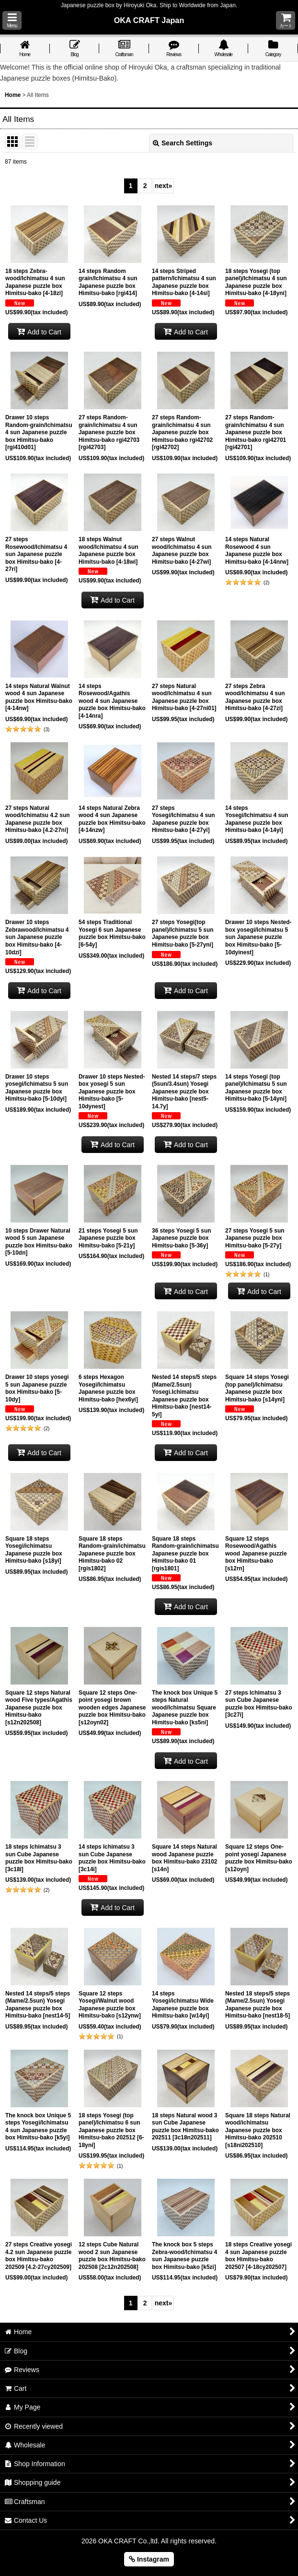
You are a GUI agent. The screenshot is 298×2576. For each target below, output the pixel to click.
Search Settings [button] (182, 143)
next (163, 186)
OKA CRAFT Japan (149, 20)
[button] (12, 20)
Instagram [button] (149, 2559)
